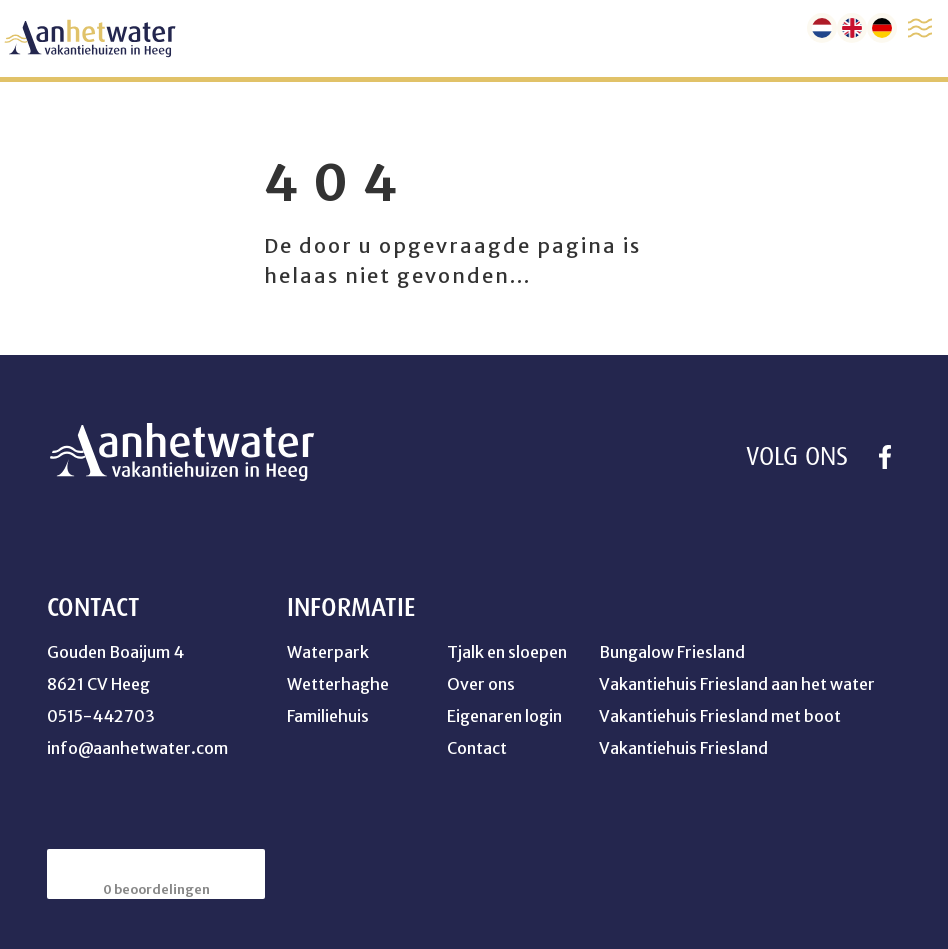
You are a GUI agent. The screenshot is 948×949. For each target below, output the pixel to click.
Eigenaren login (504, 716)
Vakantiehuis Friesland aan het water (737, 684)
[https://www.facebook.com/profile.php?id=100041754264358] (885, 457)
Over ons (481, 684)
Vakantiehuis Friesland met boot (720, 716)
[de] (882, 28)
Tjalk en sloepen (507, 652)
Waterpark (328, 652)
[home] (90, 38)
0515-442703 (101, 716)
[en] (852, 28)
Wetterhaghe (338, 684)
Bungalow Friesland (672, 652)
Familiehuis (328, 716)
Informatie (351, 607)
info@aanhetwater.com (137, 748)
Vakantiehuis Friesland (683, 748)
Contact (477, 748)
